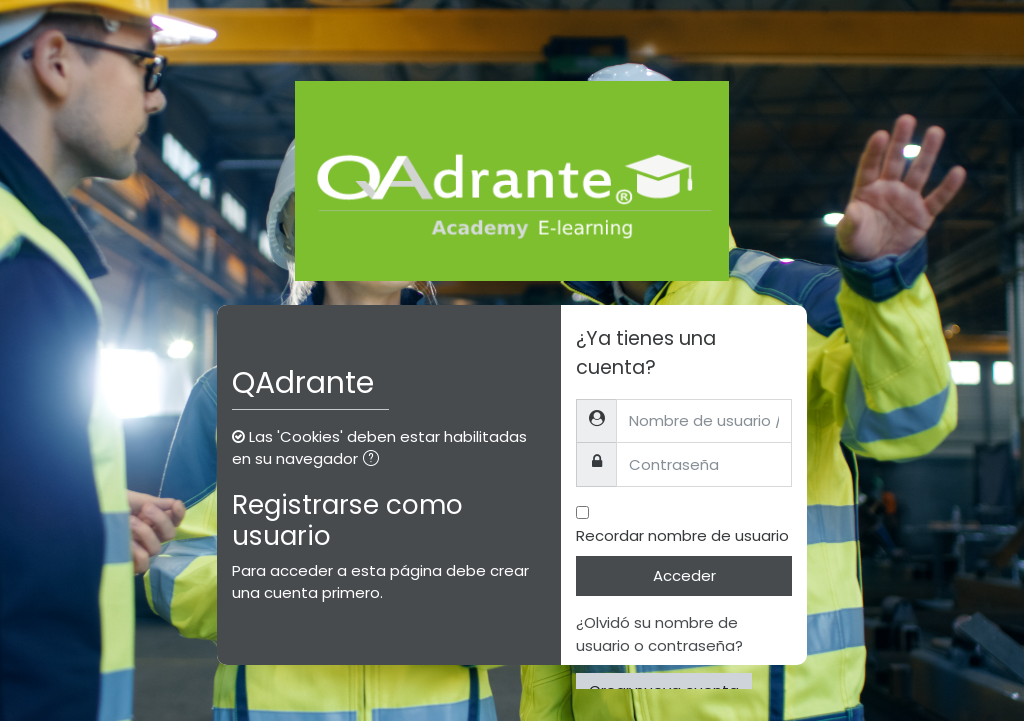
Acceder (684, 575)
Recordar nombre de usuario (682, 535)
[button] (375, 460)
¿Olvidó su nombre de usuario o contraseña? (659, 634)
